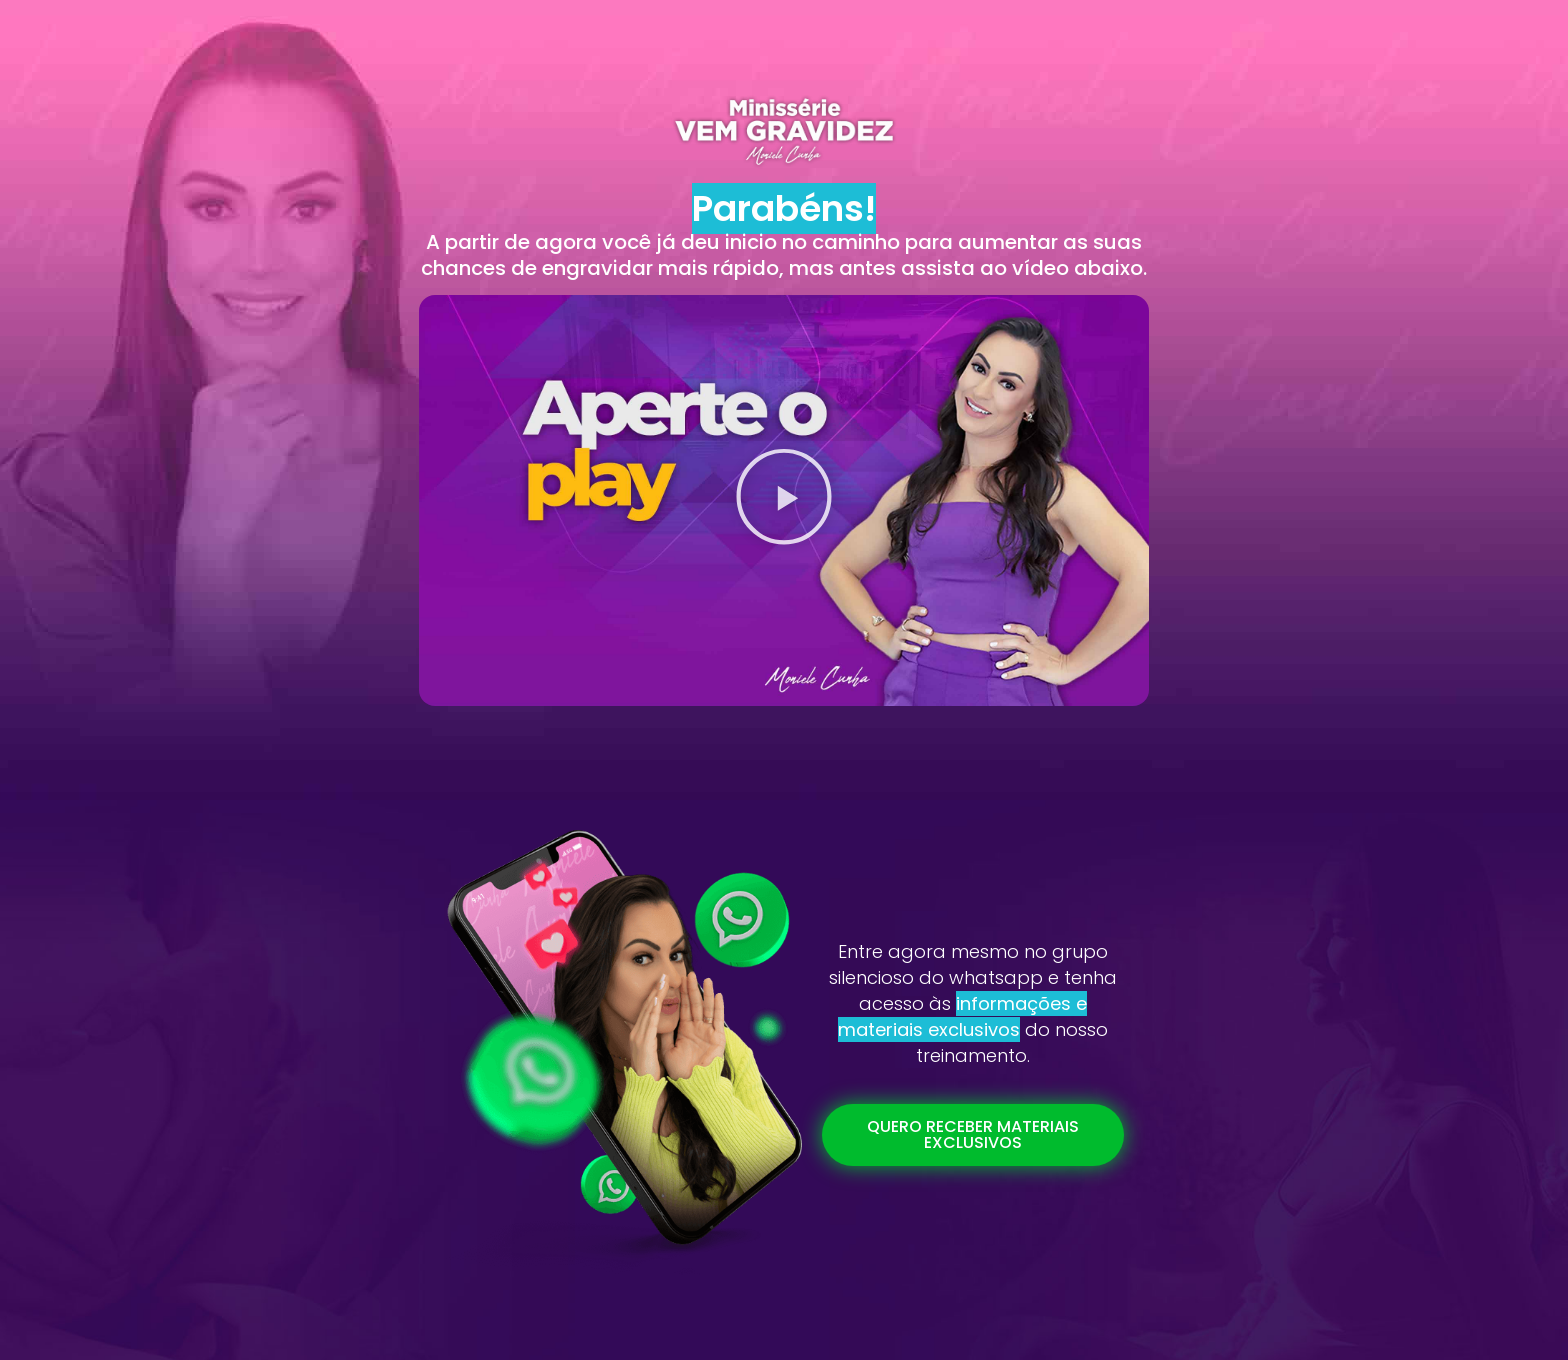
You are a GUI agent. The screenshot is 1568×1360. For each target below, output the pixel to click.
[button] (784, 500)
